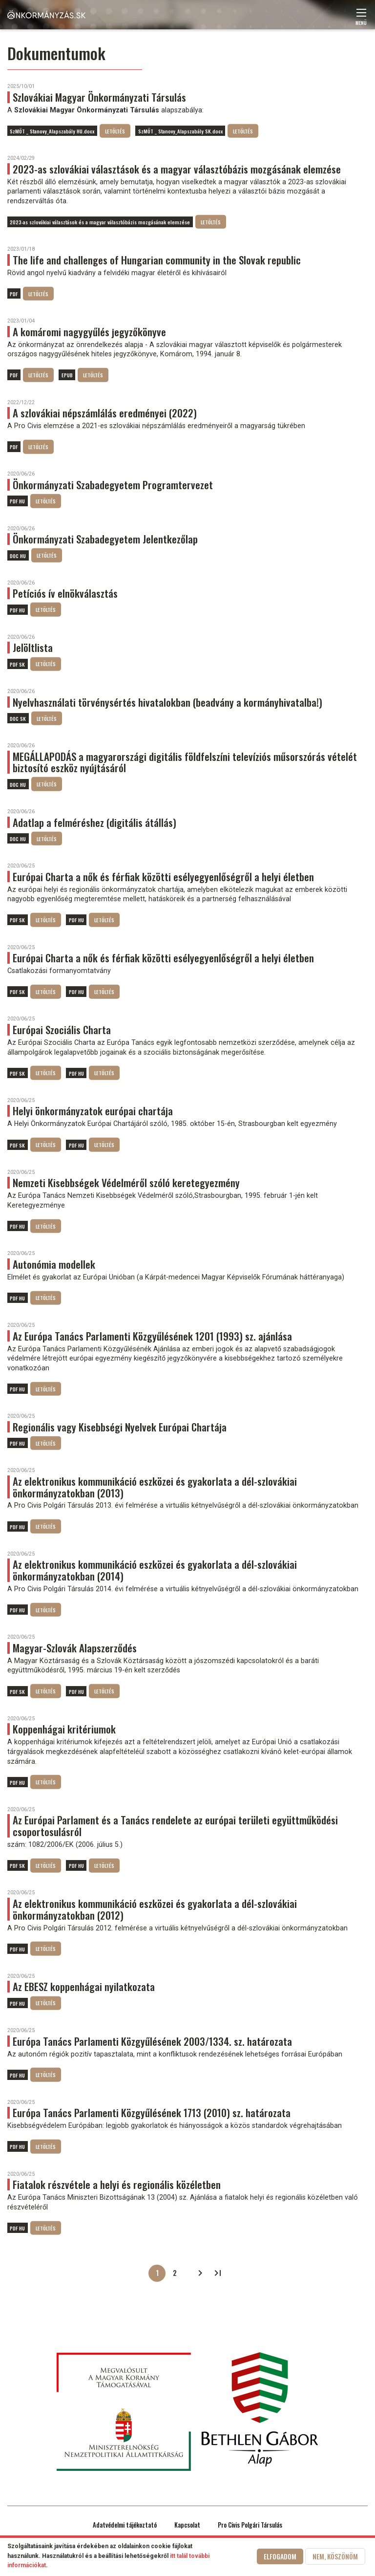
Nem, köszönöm (335, 2556)
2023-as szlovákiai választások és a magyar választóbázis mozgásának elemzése (100, 222)
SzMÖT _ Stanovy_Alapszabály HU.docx (52, 131)
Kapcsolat (187, 2525)
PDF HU (17, 501)
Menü (361, 20)
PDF (14, 294)
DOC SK (18, 718)
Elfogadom (280, 2556)
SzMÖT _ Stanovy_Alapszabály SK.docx (180, 131)
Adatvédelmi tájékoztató (125, 2525)
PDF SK (17, 664)
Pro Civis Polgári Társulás (250, 2525)
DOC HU (18, 555)
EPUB (67, 375)
